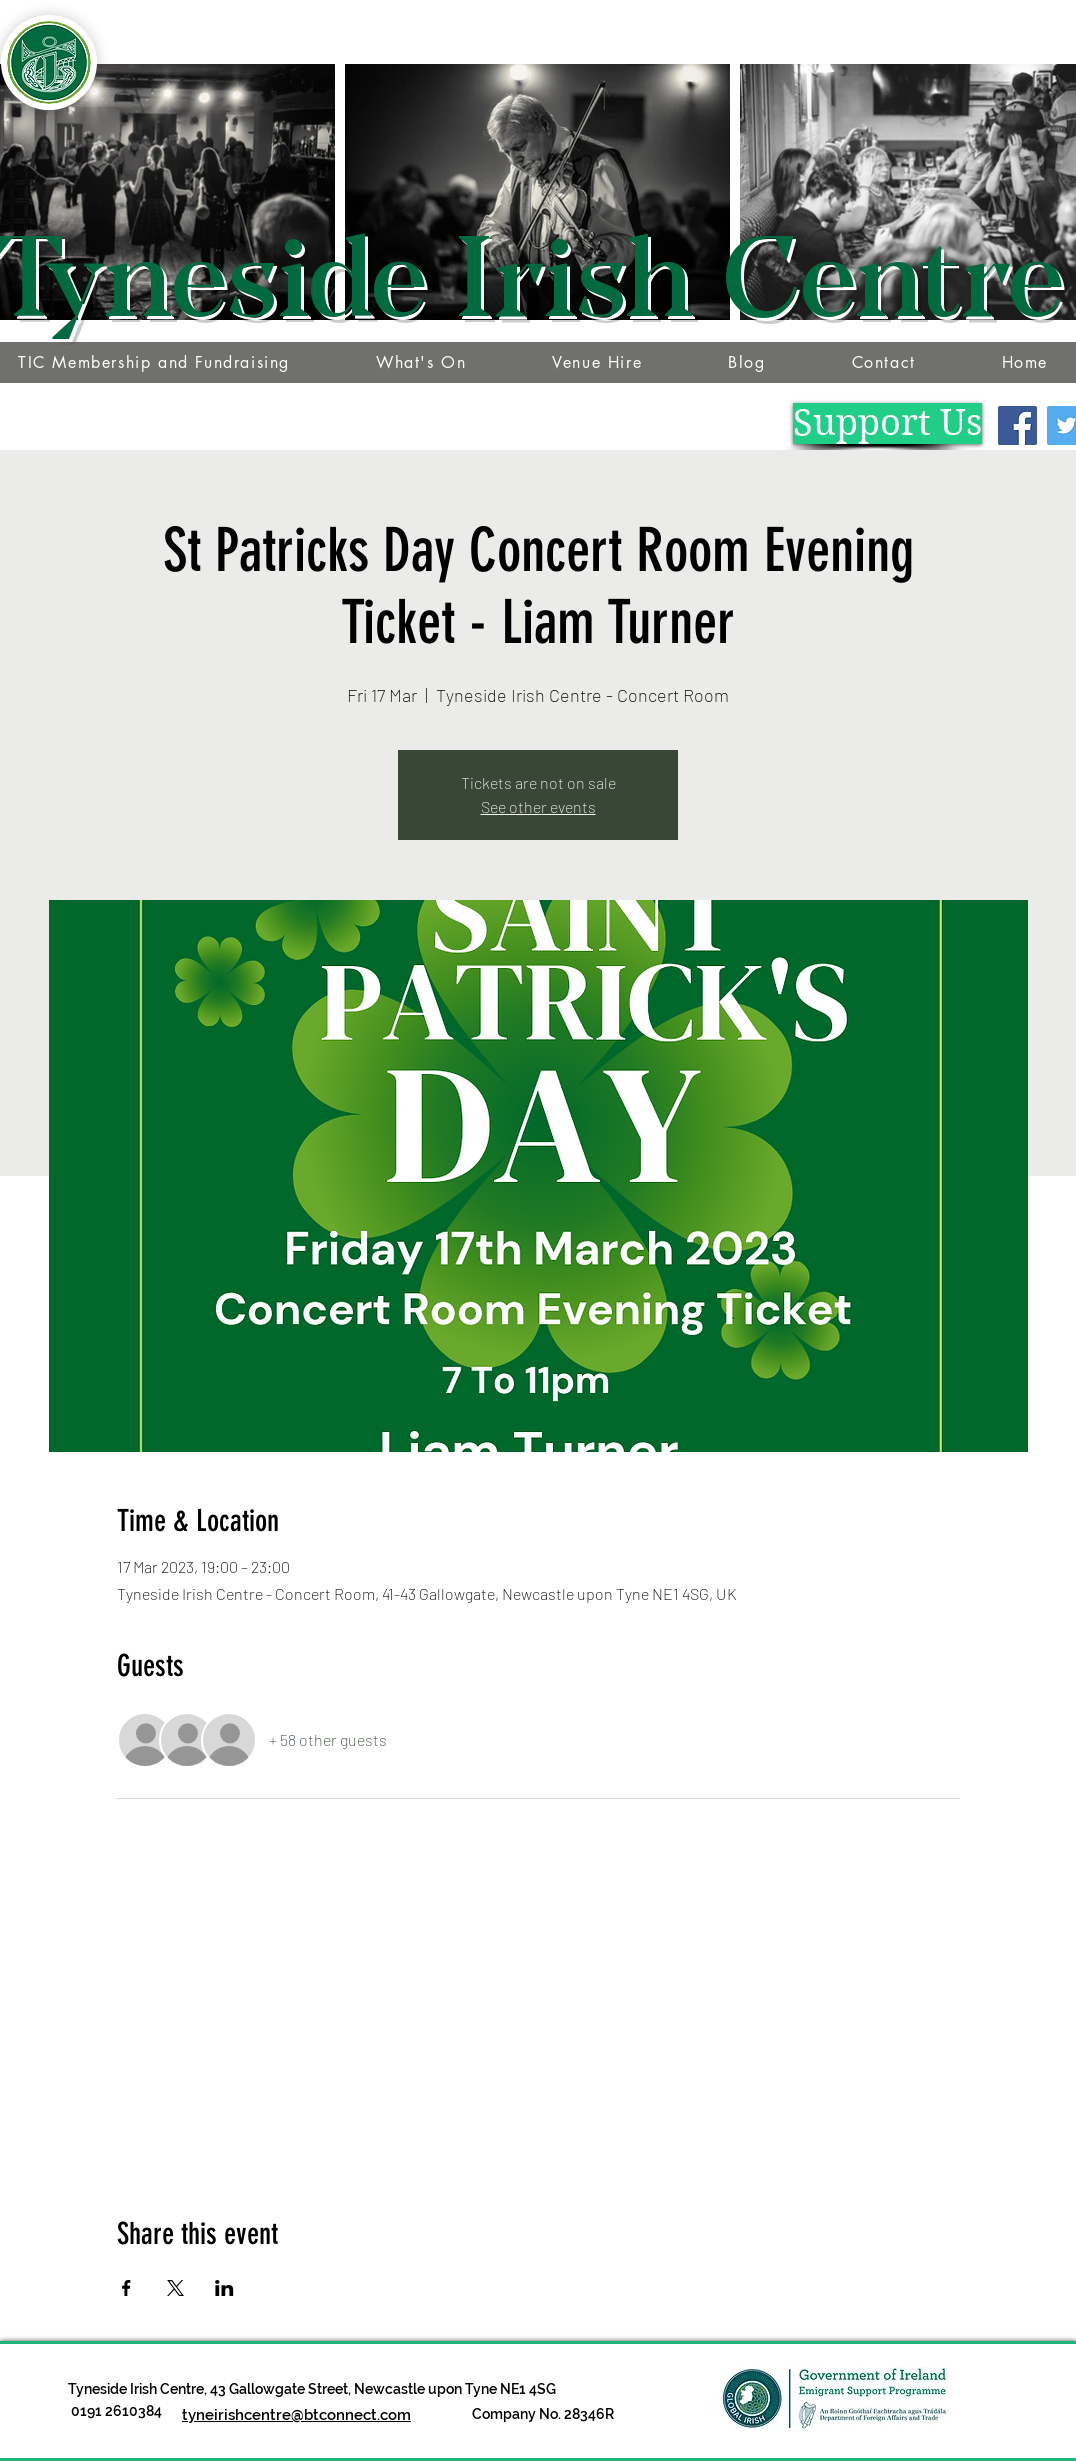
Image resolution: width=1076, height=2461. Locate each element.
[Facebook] (1017, 425)
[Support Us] (887, 423)
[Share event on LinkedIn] (224, 2288)
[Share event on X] (175, 2288)
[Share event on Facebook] (126, 2288)
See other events (538, 806)
